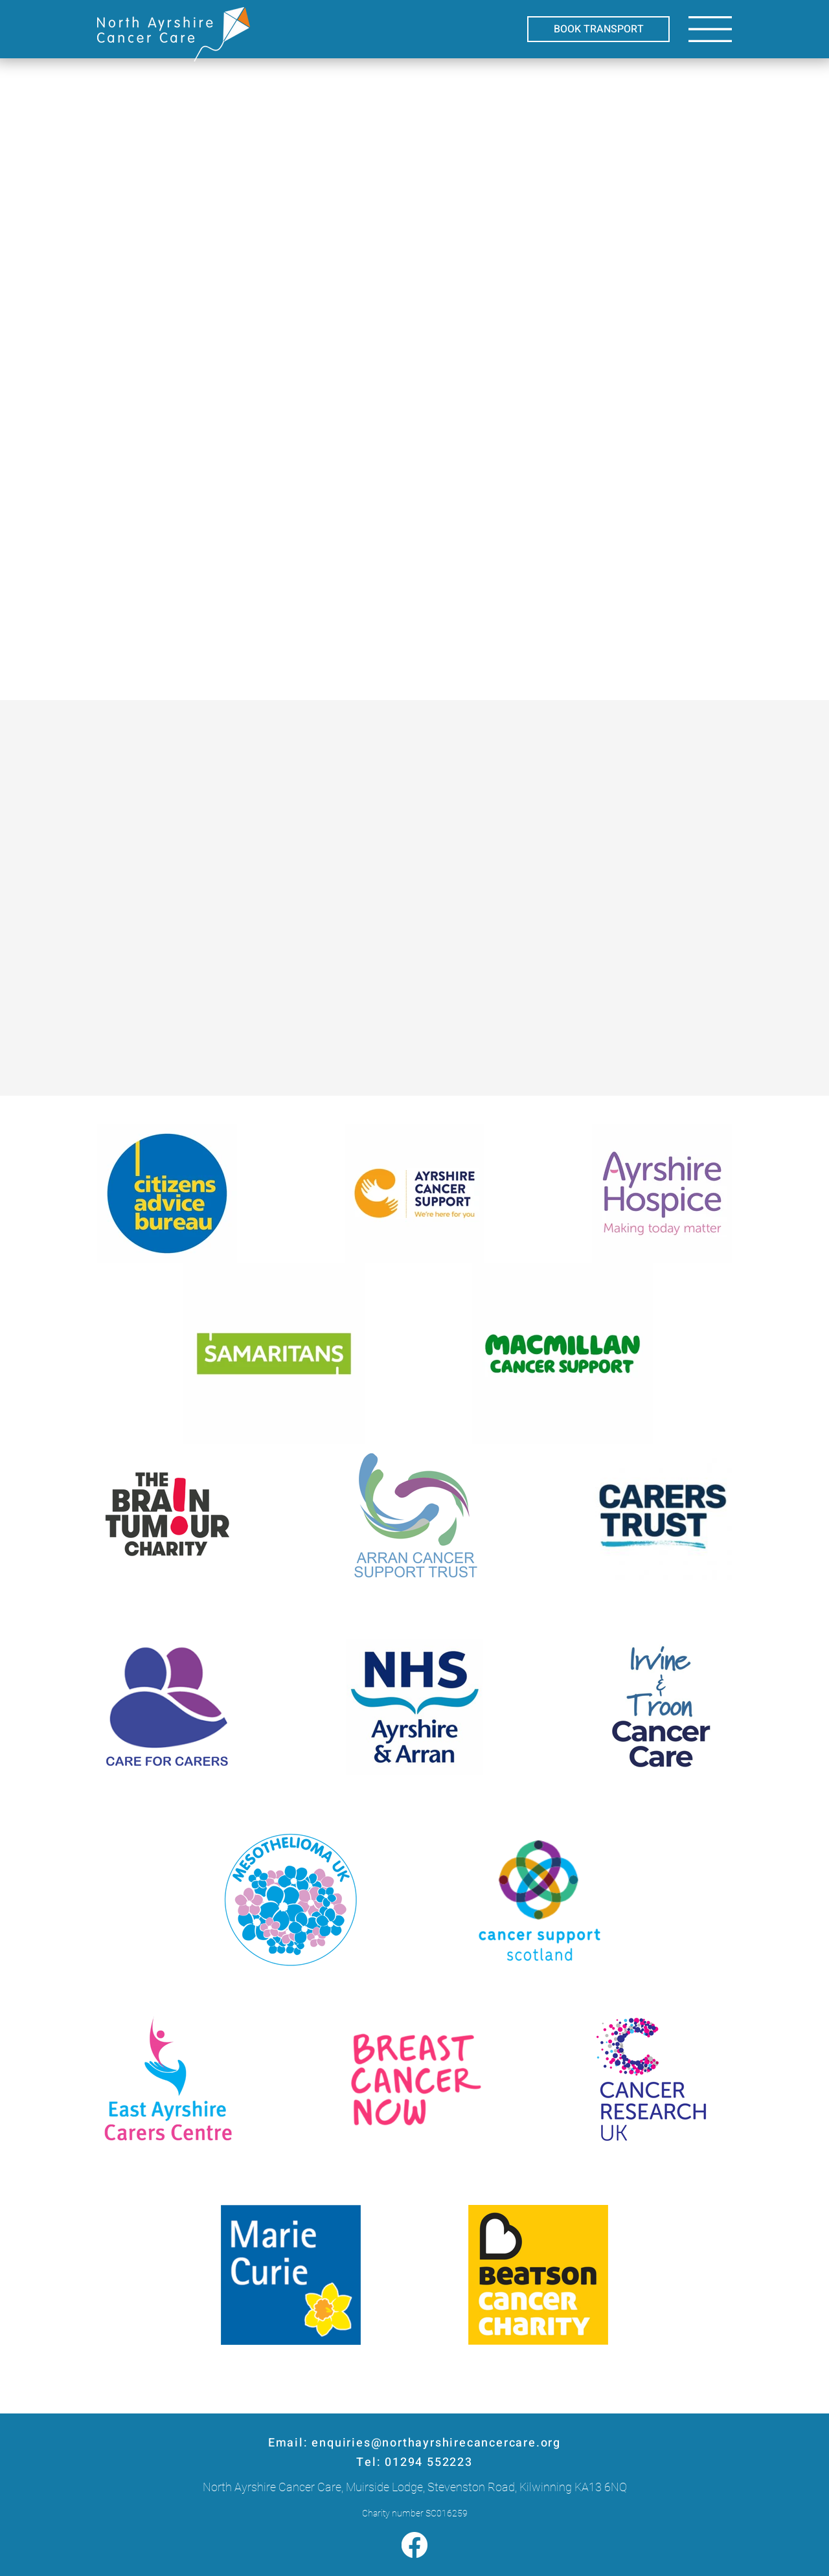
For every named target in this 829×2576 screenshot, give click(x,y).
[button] (710, 29)
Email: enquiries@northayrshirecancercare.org (414, 2443)
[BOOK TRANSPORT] (598, 29)
